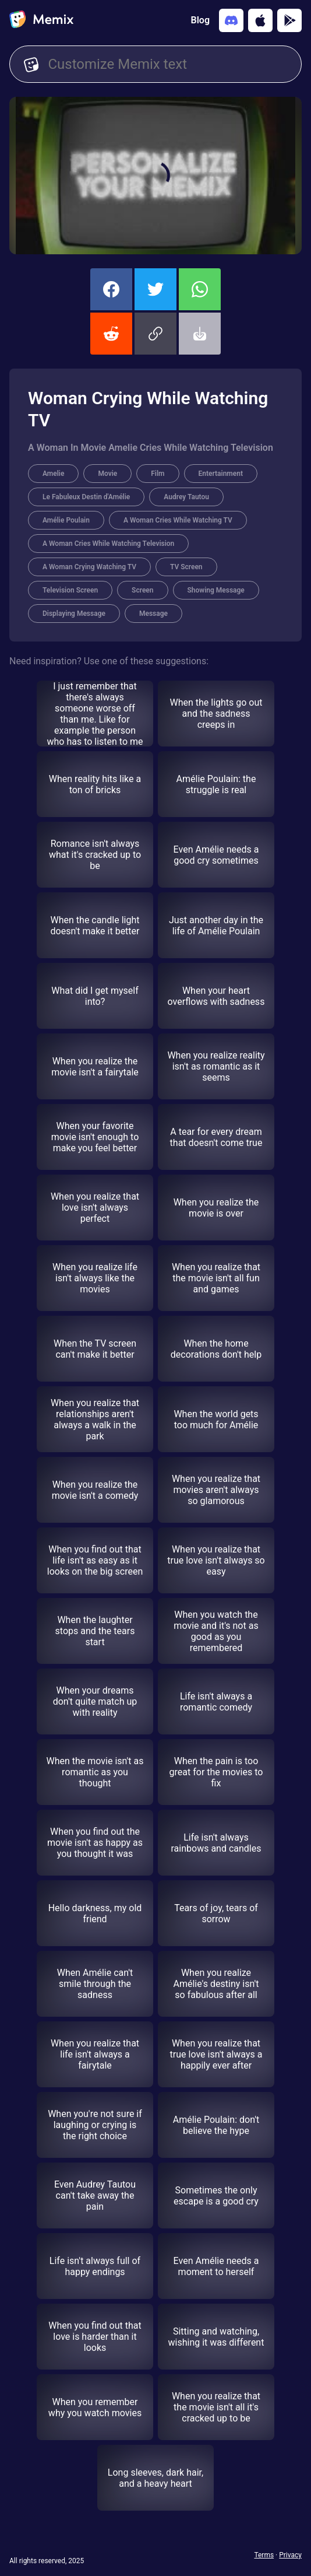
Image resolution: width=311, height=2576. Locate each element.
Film (157, 473)
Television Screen (70, 590)
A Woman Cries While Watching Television (108, 543)
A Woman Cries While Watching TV (177, 520)
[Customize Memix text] (167, 64)
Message (153, 613)
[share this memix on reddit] (111, 334)
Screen (142, 590)
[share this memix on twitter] (155, 289)
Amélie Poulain (66, 520)
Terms (264, 2555)
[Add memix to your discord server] (231, 20)
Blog (200, 20)
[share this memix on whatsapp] (200, 289)
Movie (107, 473)
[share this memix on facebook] (111, 289)
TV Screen (186, 567)
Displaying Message (74, 613)
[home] (41, 20)
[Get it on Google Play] (289, 20)
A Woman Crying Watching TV (89, 567)
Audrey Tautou (186, 497)
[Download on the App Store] (260, 20)
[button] (155, 334)
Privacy (290, 2555)
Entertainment (221, 473)
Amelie (53, 473)
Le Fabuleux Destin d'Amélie (86, 497)
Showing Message (216, 590)
